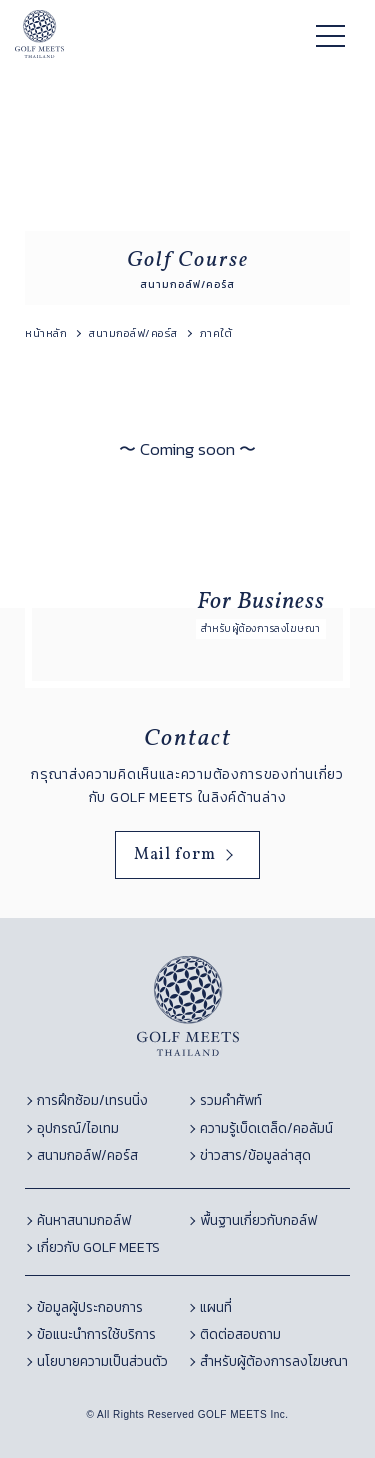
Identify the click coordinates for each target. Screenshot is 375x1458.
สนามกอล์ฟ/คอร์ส (87, 1155)
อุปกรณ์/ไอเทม (78, 1128)
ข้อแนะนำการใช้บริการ (96, 1334)
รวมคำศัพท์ (231, 1100)
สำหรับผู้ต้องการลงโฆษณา (274, 1361)
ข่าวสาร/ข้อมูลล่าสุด (255, 1155)
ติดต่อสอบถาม (240, 1334)
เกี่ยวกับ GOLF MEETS (98, 1247)
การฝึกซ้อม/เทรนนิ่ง (92, 1100)
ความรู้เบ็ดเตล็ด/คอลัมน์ (266, 1128)
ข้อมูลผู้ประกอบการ (90, 1307)
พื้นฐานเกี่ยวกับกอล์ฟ (258, 1220)
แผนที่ (216, 1307)
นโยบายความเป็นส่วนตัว (102, 1361)
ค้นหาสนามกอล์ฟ (84, 1220)
